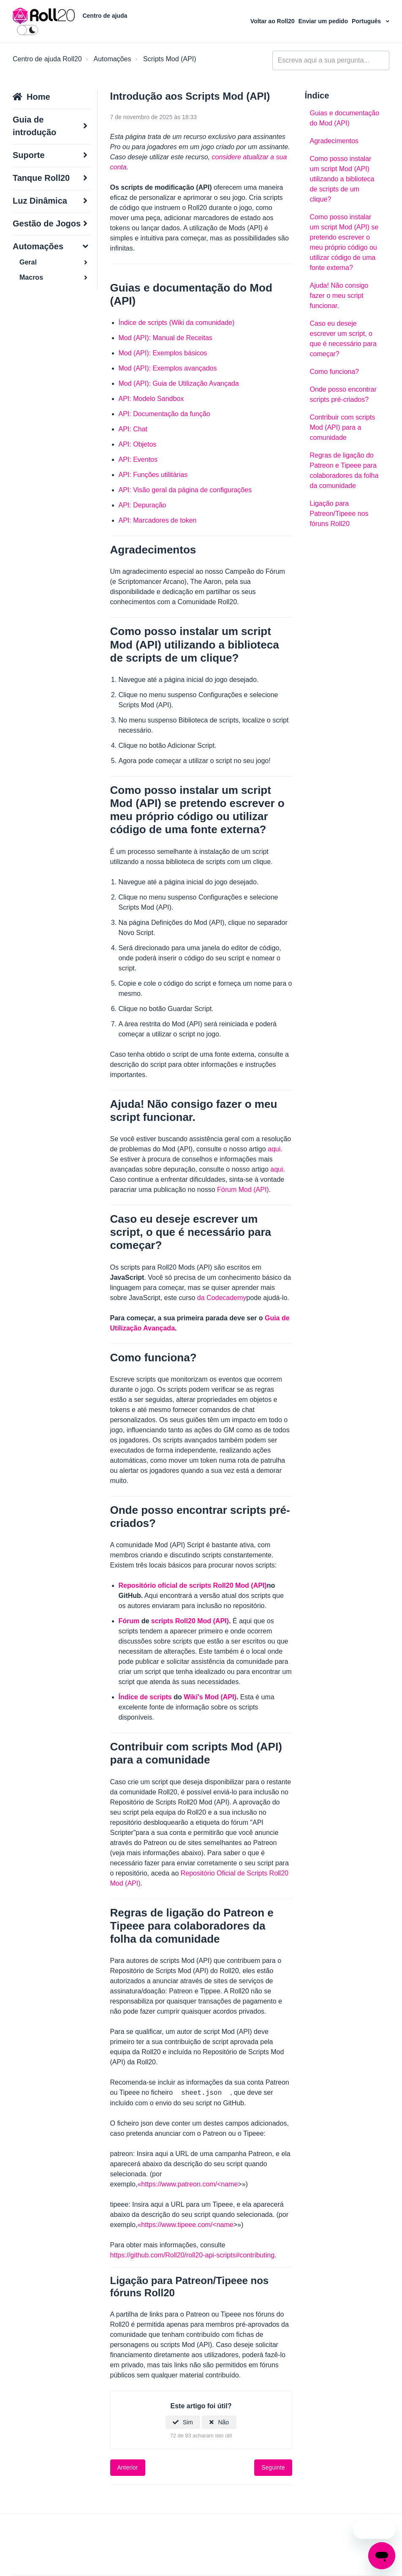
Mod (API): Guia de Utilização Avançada (179, 383)
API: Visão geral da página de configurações (185, 489)
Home (38, 96)
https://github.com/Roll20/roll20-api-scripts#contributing (192, 2255)
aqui (274, 1149)
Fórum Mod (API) (243, 1189)
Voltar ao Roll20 (273, 21)
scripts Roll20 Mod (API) (190, 1621)
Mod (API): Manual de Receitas (165, 337)
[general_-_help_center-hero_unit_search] (330, 60)
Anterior (127, 2467)
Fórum (129, 1621)
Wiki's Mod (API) (210, 1697)
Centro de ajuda (104, 15)
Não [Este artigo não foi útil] (223, 2422)
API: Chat (133, 429)
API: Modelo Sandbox (151, 398)
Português (367, 21)
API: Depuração (142, 505)
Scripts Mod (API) (169, 59)
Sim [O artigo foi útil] (188, 2422)
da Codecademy (222, 1297)
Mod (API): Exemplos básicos (163, 353)
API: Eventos (138, 459)
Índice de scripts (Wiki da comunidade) (177, 322)
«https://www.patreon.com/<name (187, 2184)
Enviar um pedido (324, 21)
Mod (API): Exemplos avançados (168, 368)
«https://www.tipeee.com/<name (185, 2224)
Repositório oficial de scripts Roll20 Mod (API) (193, 1585)
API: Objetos (138, 444)
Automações (112, 59)
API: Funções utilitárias (153, 474)
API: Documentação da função (164, 413)
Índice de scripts (145, 1697)
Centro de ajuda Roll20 (47, 59)
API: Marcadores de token (158, 520)
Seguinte (273, 2467)
